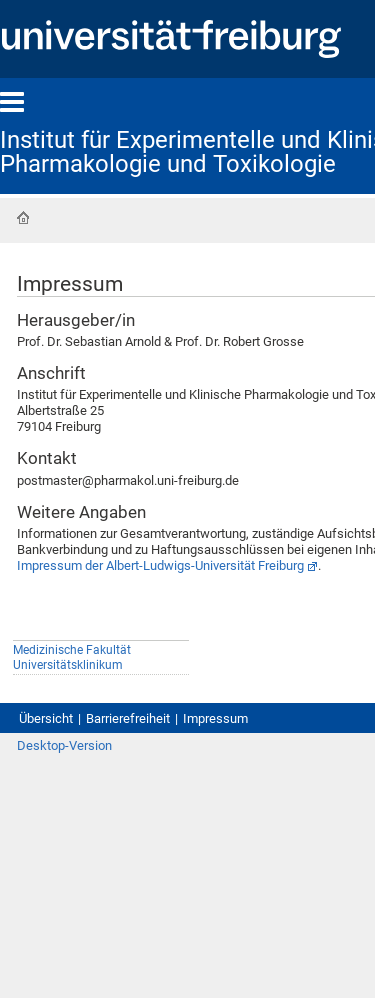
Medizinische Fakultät (72, 650)
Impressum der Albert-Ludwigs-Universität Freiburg (160, 565)
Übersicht (46, 718)
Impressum (215, 718)
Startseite (23, 218)
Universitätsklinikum (68, 665)
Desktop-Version (64, 745)
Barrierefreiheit (128, 718)
